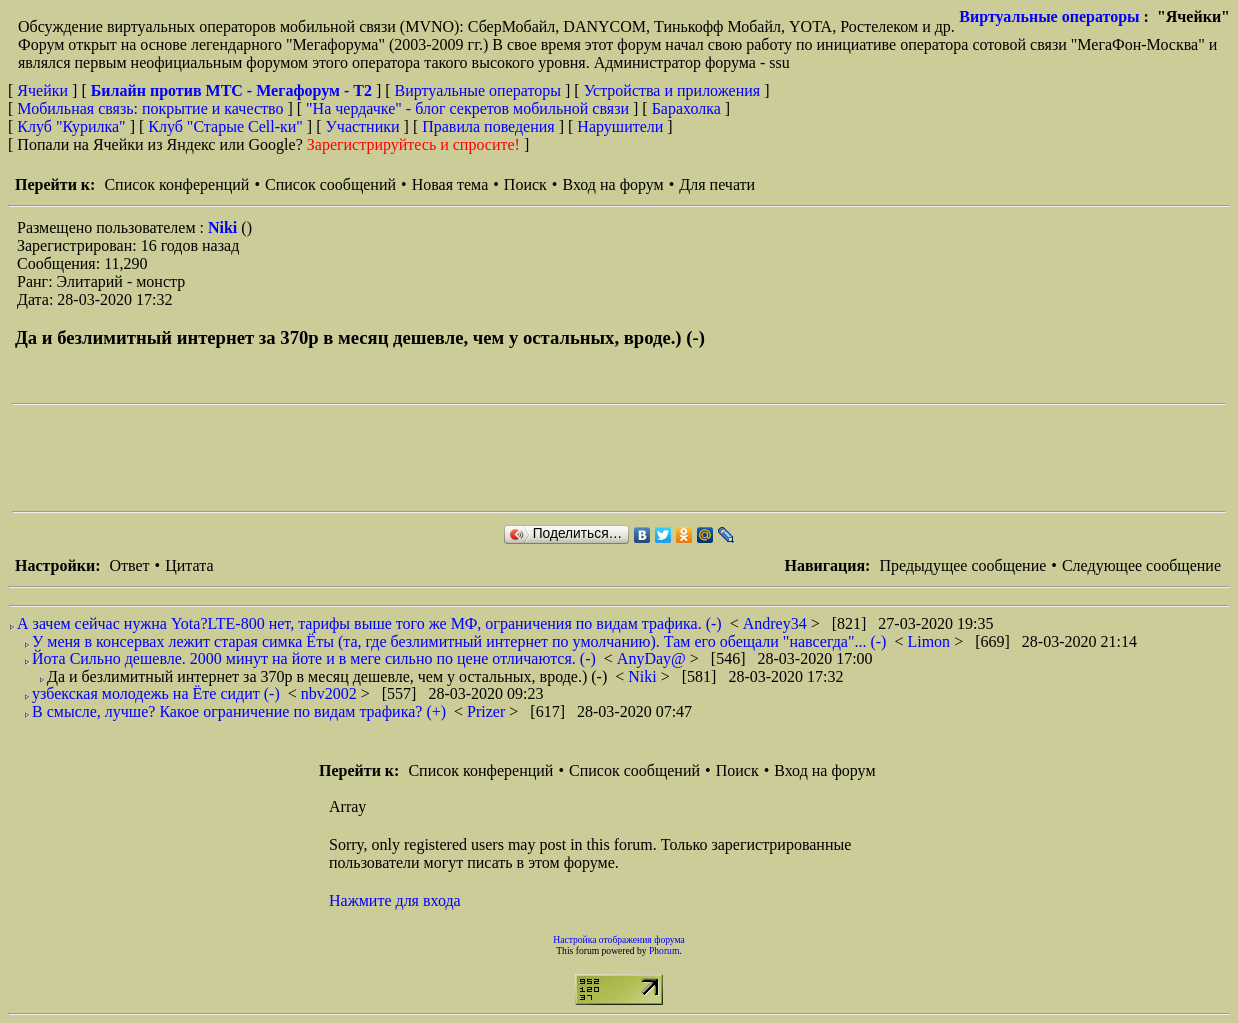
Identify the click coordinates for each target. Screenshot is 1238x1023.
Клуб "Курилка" (71, 126)
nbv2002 (331, 693)
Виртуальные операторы (1049, 16)
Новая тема (450, 184)
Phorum (664, 950)
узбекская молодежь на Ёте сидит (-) (156, 693)
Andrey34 (777, 623)
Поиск (525, 184)
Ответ (129, 565)
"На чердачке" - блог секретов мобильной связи (467, 108)
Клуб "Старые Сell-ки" (225, 126)
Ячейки (44, 90)
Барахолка (686, 108)
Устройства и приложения (672, 90)
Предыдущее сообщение (962, 565)
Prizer (488, 711)
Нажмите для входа (395, 900)
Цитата (189, 565)
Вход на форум (612, 184)
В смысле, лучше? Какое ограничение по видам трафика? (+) (239, 711)
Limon (930, 641)
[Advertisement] (376, 458)
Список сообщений (330, 184)
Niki (224, 227)
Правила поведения (488, 126)
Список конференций (176, 184)
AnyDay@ (653, 658)
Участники (363, 126)
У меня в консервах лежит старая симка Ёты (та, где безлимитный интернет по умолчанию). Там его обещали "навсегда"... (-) (459, 641)
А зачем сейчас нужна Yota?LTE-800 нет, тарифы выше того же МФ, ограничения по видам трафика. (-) (369, 623)
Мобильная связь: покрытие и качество (150, 108)
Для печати (717, 184)
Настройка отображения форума (619, 939)
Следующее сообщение (1141, 565)
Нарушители (620, 126)
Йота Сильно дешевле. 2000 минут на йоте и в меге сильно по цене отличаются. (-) (314, 658)
